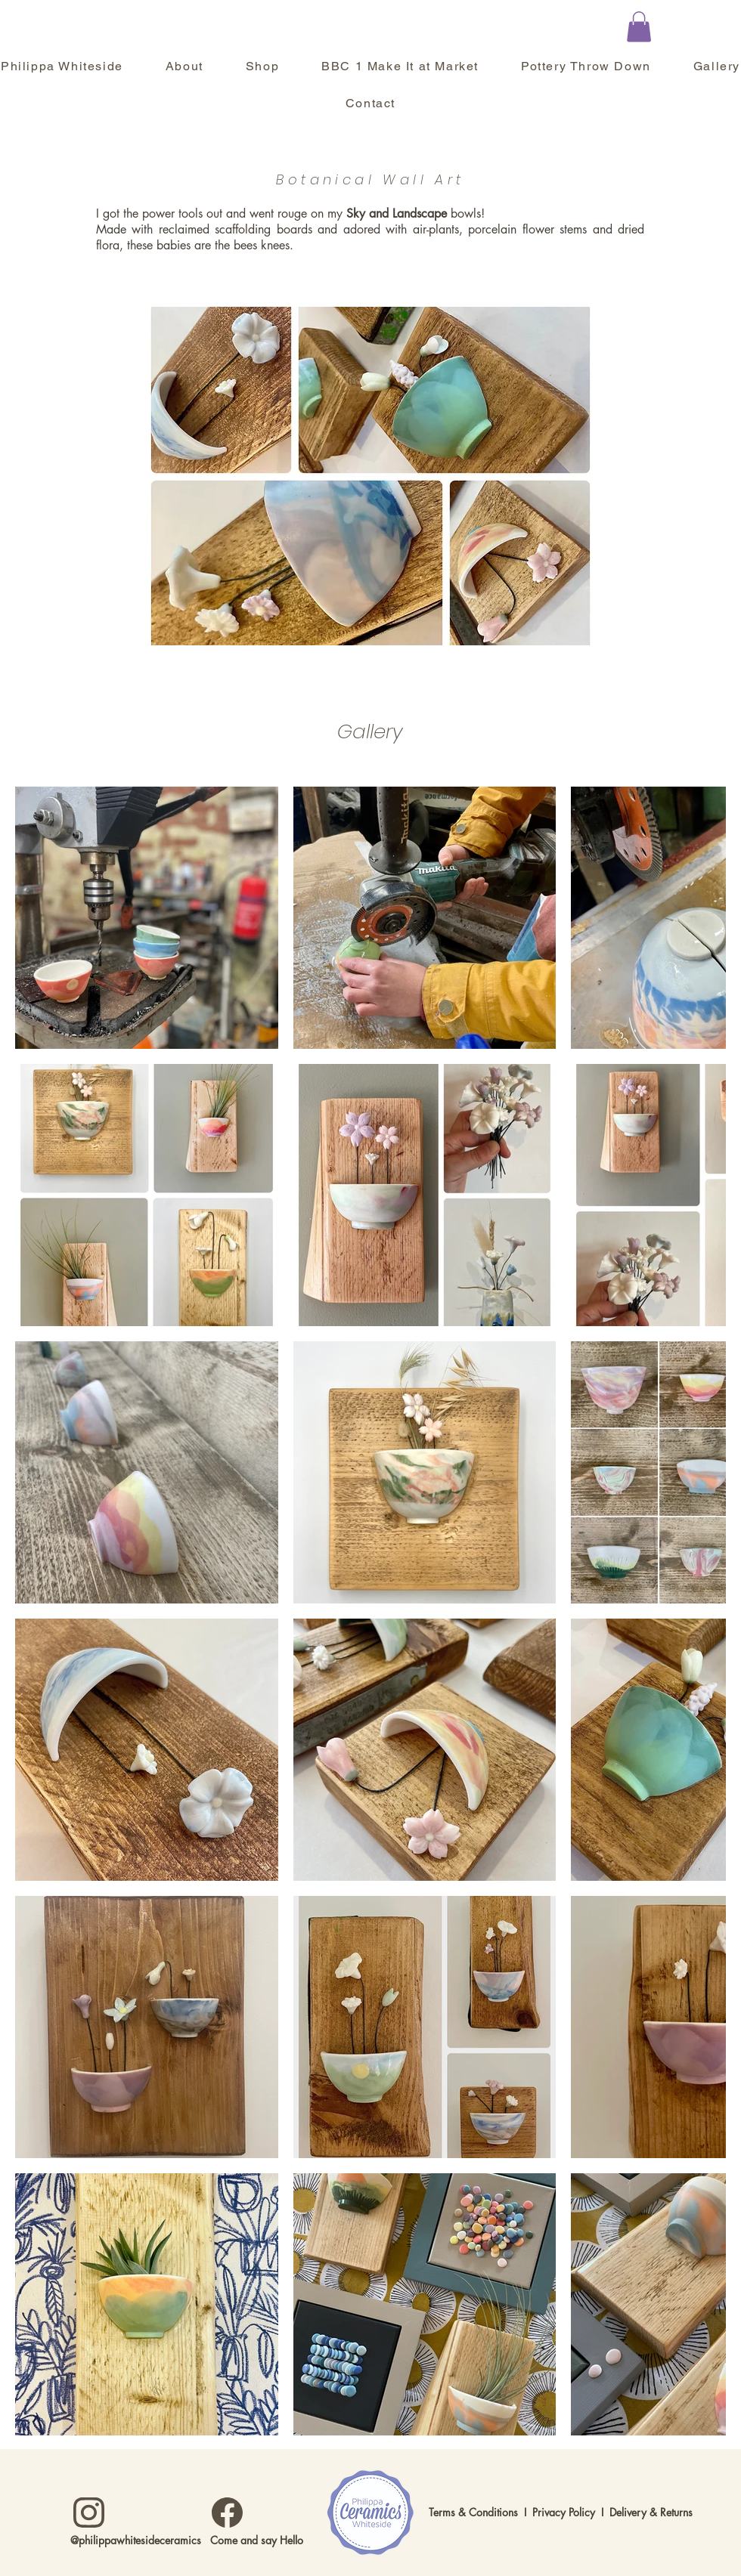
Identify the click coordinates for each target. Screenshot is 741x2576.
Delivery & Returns (651, 2512)
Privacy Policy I (570, 2512)
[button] (639, 26)
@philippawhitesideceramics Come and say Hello (186, 2540)
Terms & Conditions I (480, 2512)
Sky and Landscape (396, 213)
